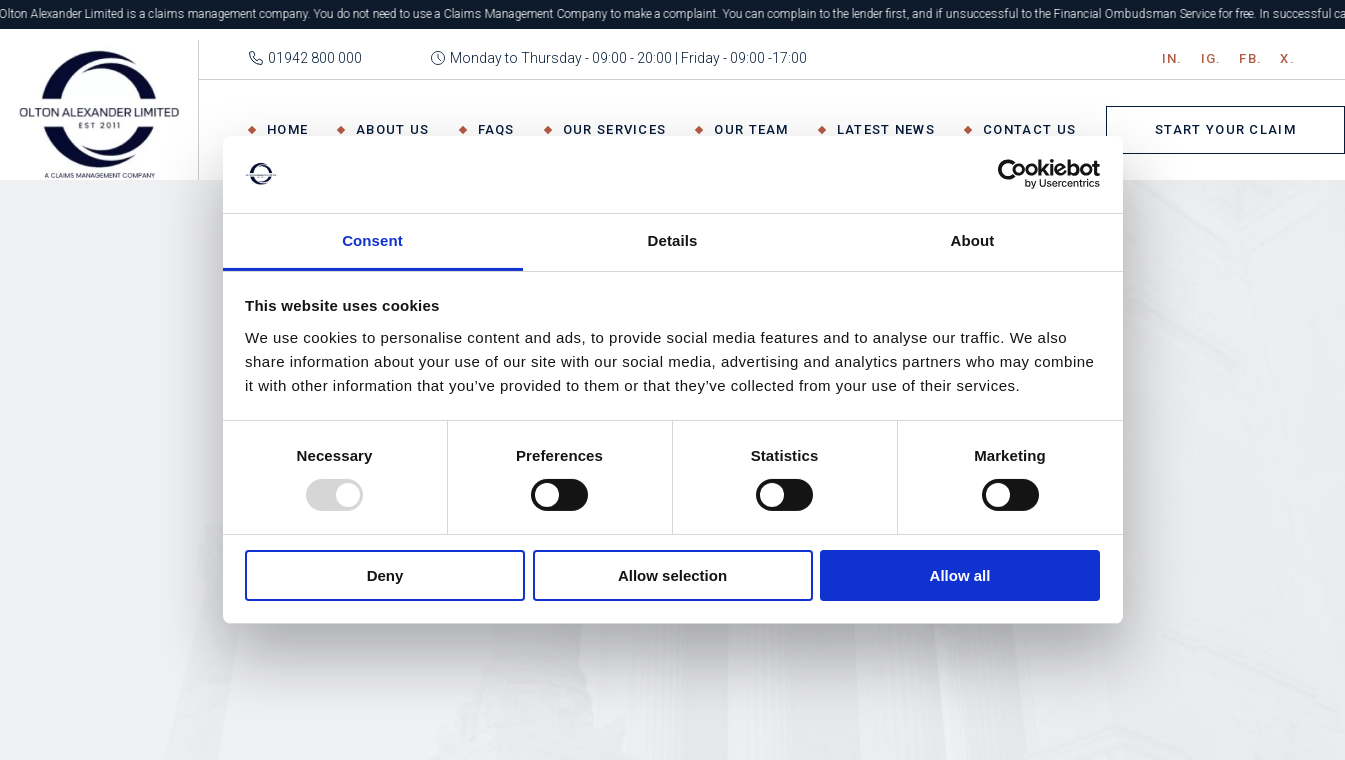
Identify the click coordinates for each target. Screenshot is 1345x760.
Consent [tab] (372, 240)
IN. (1172, 58)
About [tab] (973, 240)
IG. (1211, 58)
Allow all (960, 575)
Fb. (1250, 58)
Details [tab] (673, 240)
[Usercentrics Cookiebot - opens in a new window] (1012, 174)
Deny (385, 575)
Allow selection (672, 575)
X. (1287, 58)
